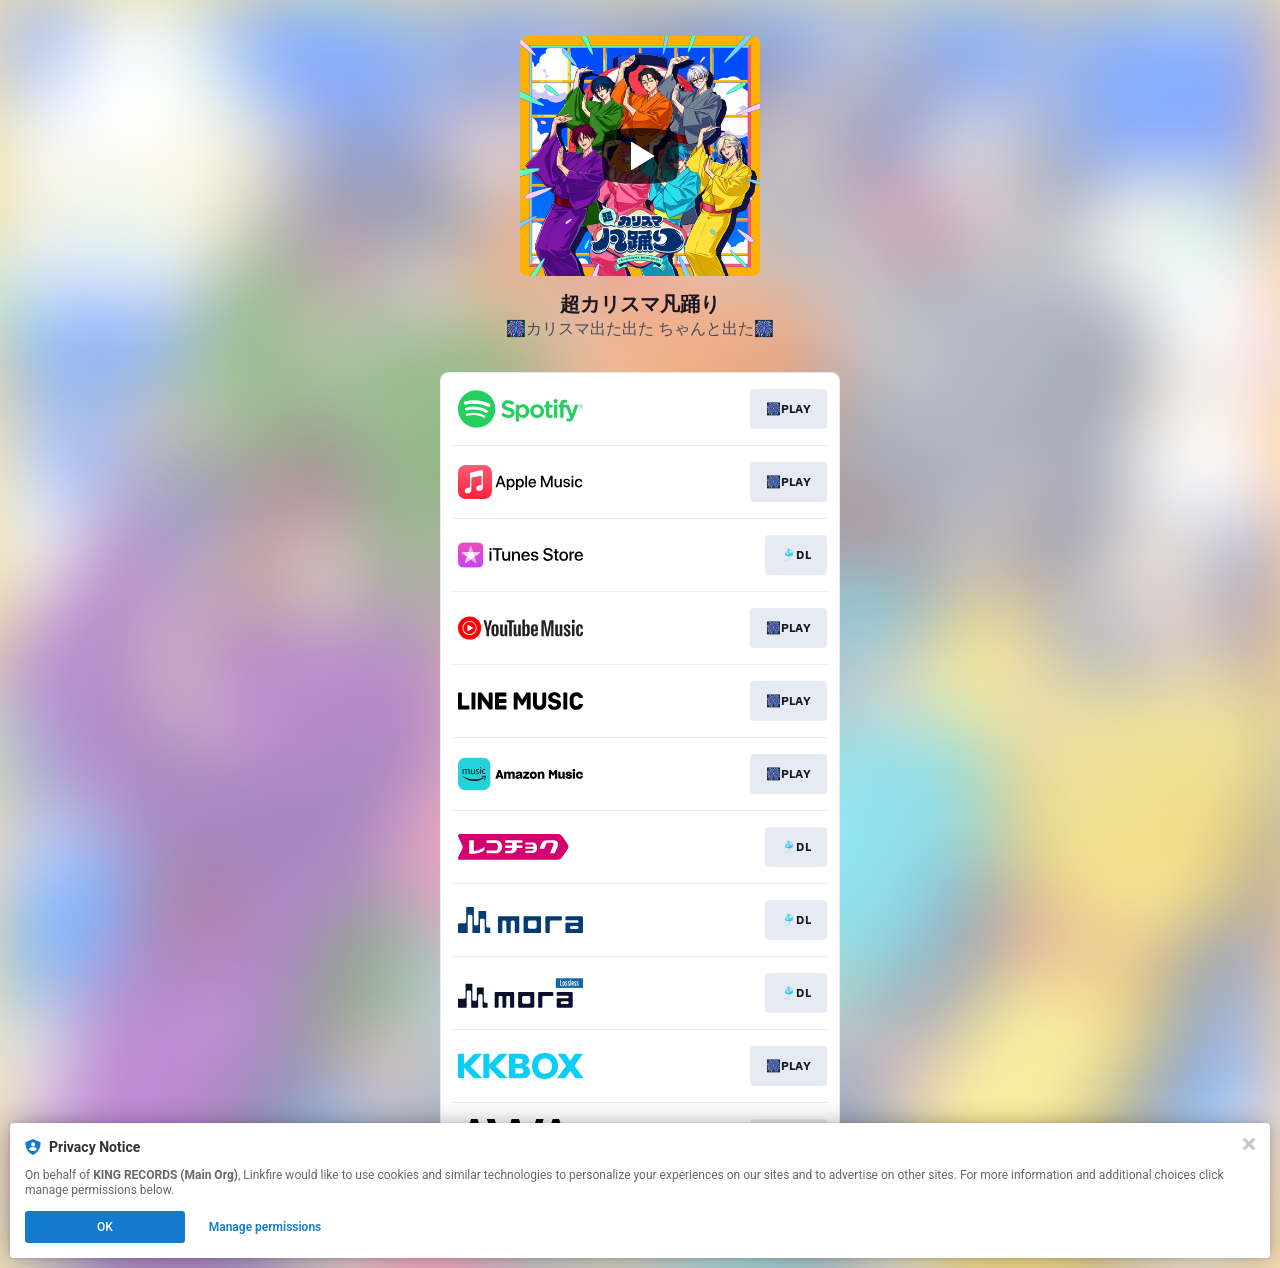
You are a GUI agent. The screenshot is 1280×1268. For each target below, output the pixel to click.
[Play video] (640, 156)
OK (105, 1227)
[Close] (1249, 1144)
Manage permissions (265, 1227)
